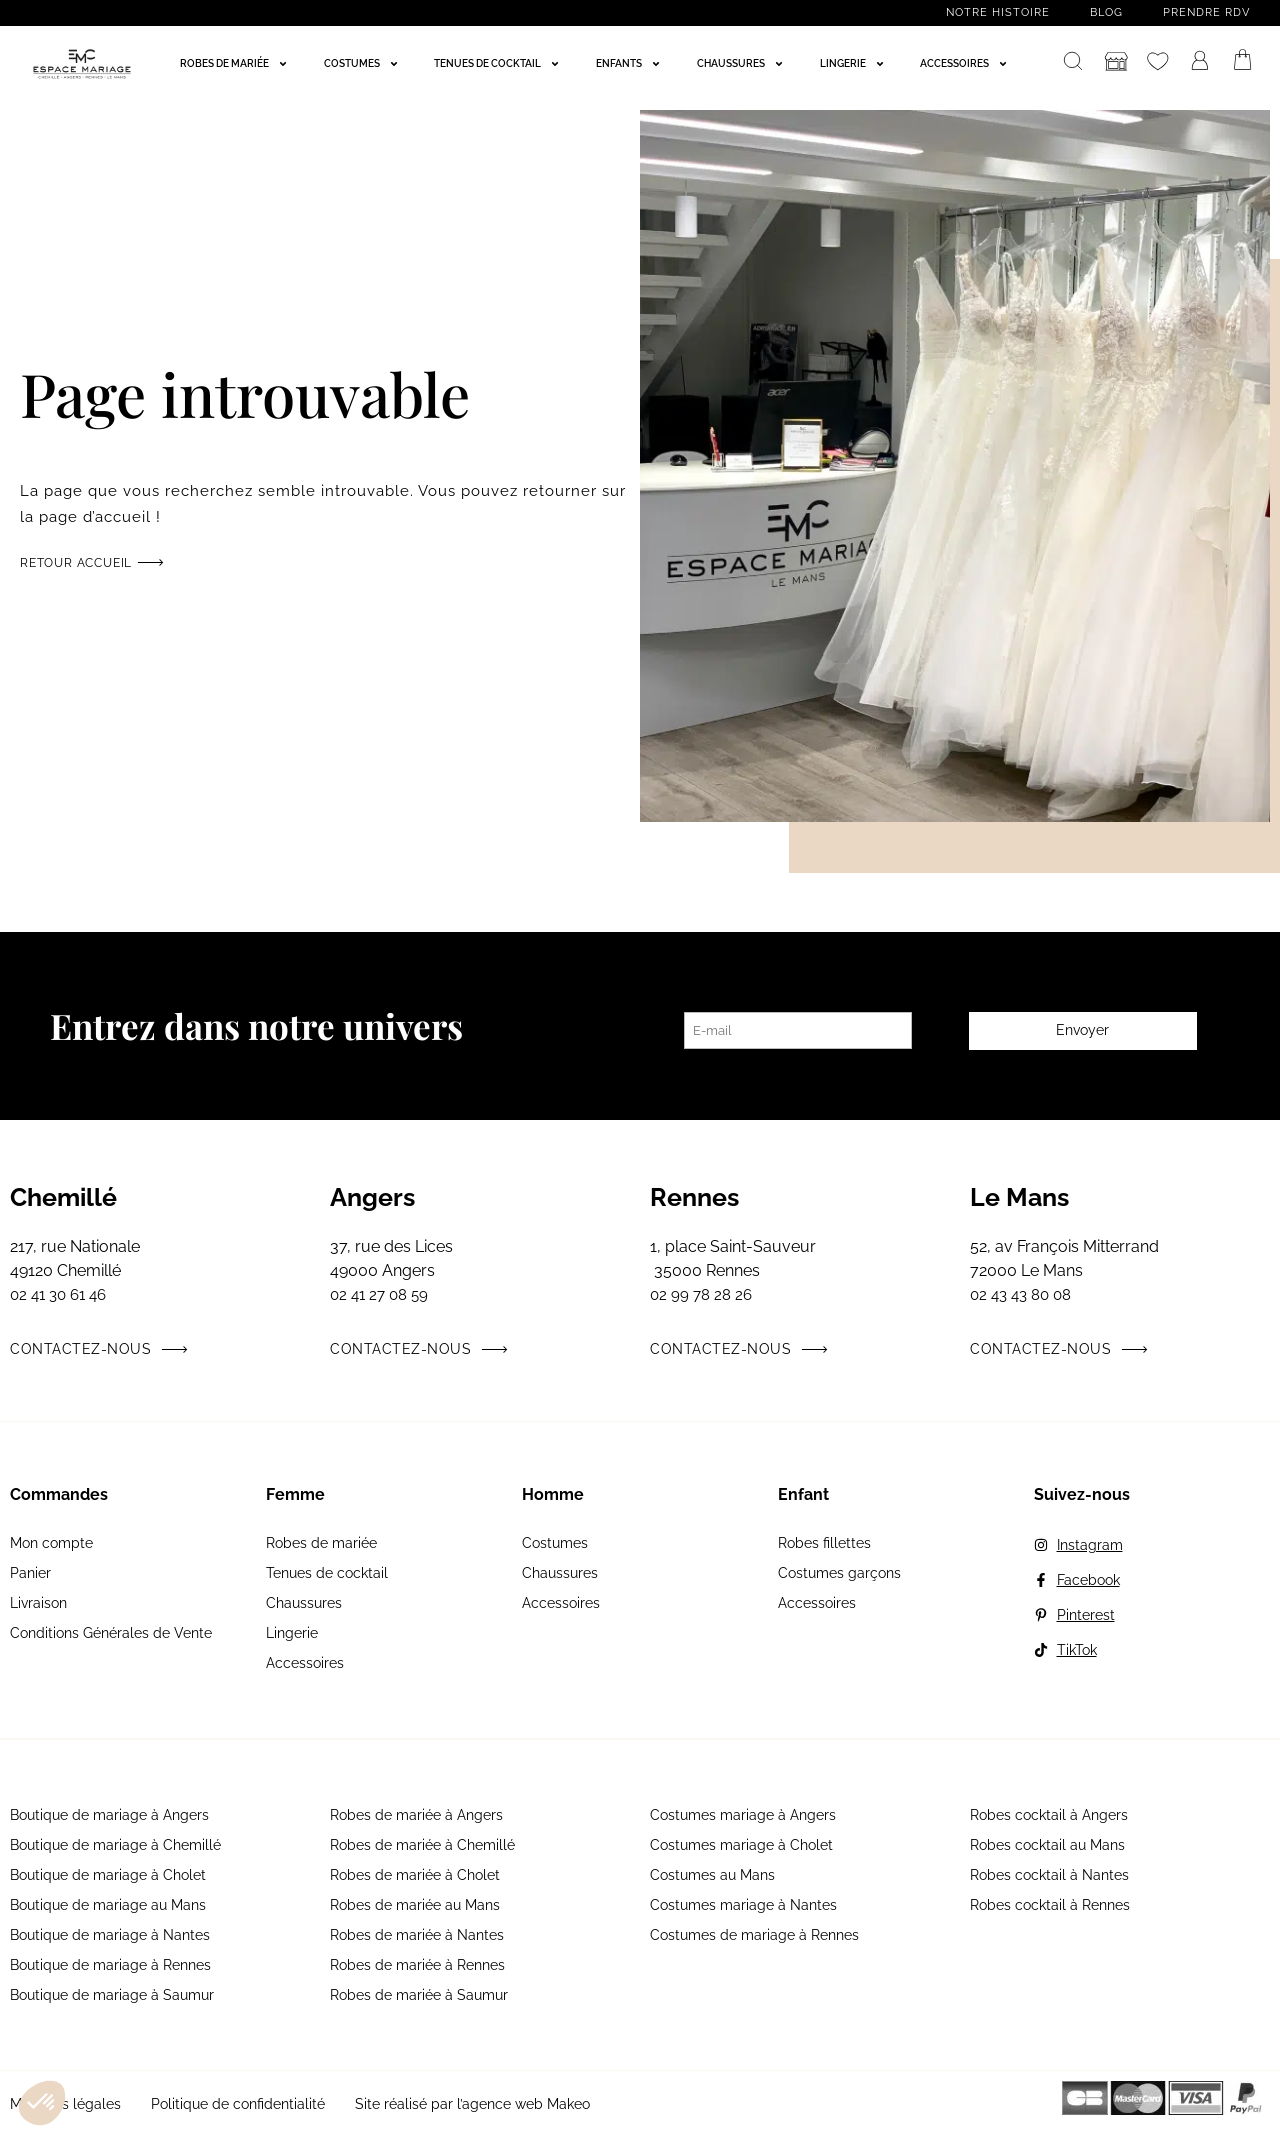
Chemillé (63, 1197)
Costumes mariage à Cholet (741, 1845)
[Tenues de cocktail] (499, 64)
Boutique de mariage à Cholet (108, 1875)
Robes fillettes (824, 1543)
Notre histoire (998, 12)
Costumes (555, 1543)
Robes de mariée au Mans (415, 1905)
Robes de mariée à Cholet (415, 1875)
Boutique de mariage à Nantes (110, 1935)
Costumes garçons (839, 1573)
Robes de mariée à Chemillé (422, 1845)
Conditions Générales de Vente (111, 1633)
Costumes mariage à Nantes (743, 1905)
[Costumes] (363, 64)
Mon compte (51, 1543)
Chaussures (304, 1603)
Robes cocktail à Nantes (1049, 1875)
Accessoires (305, 1663)
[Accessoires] (966, 64)
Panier (30, 1573)
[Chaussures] (742, 64)
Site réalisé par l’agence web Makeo (472, 2104)
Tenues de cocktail (327, 1573)
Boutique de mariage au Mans (108, 1905)
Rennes (694, 1197)
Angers (372, 1197)
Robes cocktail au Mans (1047, 1845)
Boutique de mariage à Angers (109, 1815)
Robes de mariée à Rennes (417, 1965)
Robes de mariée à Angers (416, 1815)
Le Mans (1019, 1197)
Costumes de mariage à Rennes (754, 1935)
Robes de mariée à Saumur (419, 1995)
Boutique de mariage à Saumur (112, 1995)
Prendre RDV (1206, 12)
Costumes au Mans (712, 1875)
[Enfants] (630, 64)
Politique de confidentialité (238, 2104)
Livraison (38, 1603)
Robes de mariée (321, 1543)
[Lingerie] (854, 64)
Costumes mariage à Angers (743, 1815)
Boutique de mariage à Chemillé (115, 1845)
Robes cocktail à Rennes (1050, 1905)
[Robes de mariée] (236, 64)
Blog (1106, 12)
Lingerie (292, 1633)
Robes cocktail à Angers (1049, 1815)
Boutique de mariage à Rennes (110, 1965)
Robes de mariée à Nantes (417, 1935)
